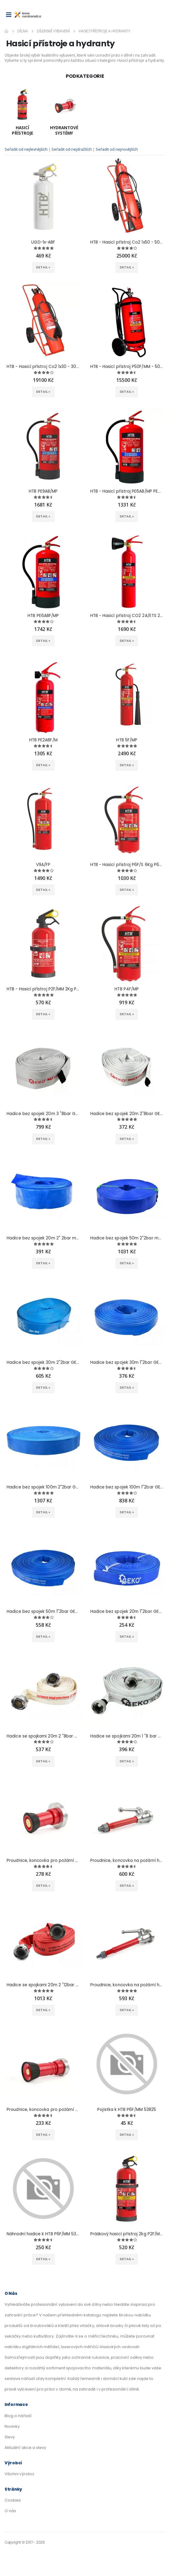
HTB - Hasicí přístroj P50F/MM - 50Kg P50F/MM (126, 366)
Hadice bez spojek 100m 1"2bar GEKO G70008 (126, 1487)
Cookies (13, 2500)
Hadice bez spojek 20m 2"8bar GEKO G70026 (126, 1114)
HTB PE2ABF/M (43, 740)
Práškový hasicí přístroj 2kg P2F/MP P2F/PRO (126, 2234)
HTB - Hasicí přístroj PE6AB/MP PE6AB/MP (126, 491)
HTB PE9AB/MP (43, 491)
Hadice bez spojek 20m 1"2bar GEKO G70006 (126, 1611)
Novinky (12, 2426)
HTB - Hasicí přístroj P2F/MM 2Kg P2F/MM (43, 989)
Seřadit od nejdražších (72, 149)
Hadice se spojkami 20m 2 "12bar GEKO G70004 (43, 1985)
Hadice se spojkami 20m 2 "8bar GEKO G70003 (43, 1736)
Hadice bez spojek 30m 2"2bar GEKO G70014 (43, 1362)
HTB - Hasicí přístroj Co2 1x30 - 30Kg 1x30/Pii (43, 366)
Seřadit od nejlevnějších (26, 149)
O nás (10, 2511)
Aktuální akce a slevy (25, 2447)
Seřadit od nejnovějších (117, 149)
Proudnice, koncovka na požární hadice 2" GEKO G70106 (126, 1985)
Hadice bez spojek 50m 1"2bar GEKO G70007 (43, 1611)
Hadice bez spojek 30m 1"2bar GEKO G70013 (126, 1362)
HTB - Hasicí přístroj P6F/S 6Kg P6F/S (126, 865)
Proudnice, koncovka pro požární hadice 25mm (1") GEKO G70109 (43, 2109)
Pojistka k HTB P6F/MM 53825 (126, 2109)
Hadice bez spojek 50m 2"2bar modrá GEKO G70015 (126, 1238)
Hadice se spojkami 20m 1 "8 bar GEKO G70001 (126, 1736)
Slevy (10, 2437)
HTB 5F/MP (126, 740)
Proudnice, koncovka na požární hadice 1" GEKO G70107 (126, 1860)
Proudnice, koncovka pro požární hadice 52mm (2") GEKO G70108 (43, 1860)
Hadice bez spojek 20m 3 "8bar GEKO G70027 (43, 1114)
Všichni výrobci (19, 2474)
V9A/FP (43, 865)
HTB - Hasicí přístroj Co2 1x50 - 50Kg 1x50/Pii (126, 242)
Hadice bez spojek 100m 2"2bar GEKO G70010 (43, 1487)
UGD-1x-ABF (43, 242)
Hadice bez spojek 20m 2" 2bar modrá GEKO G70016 (43, 1238)
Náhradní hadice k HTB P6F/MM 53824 (43, 2234)
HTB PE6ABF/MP (43, 616)
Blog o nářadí (18, 2416)
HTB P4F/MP (127, 989)
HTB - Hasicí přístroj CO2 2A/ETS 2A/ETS (126, 616)
